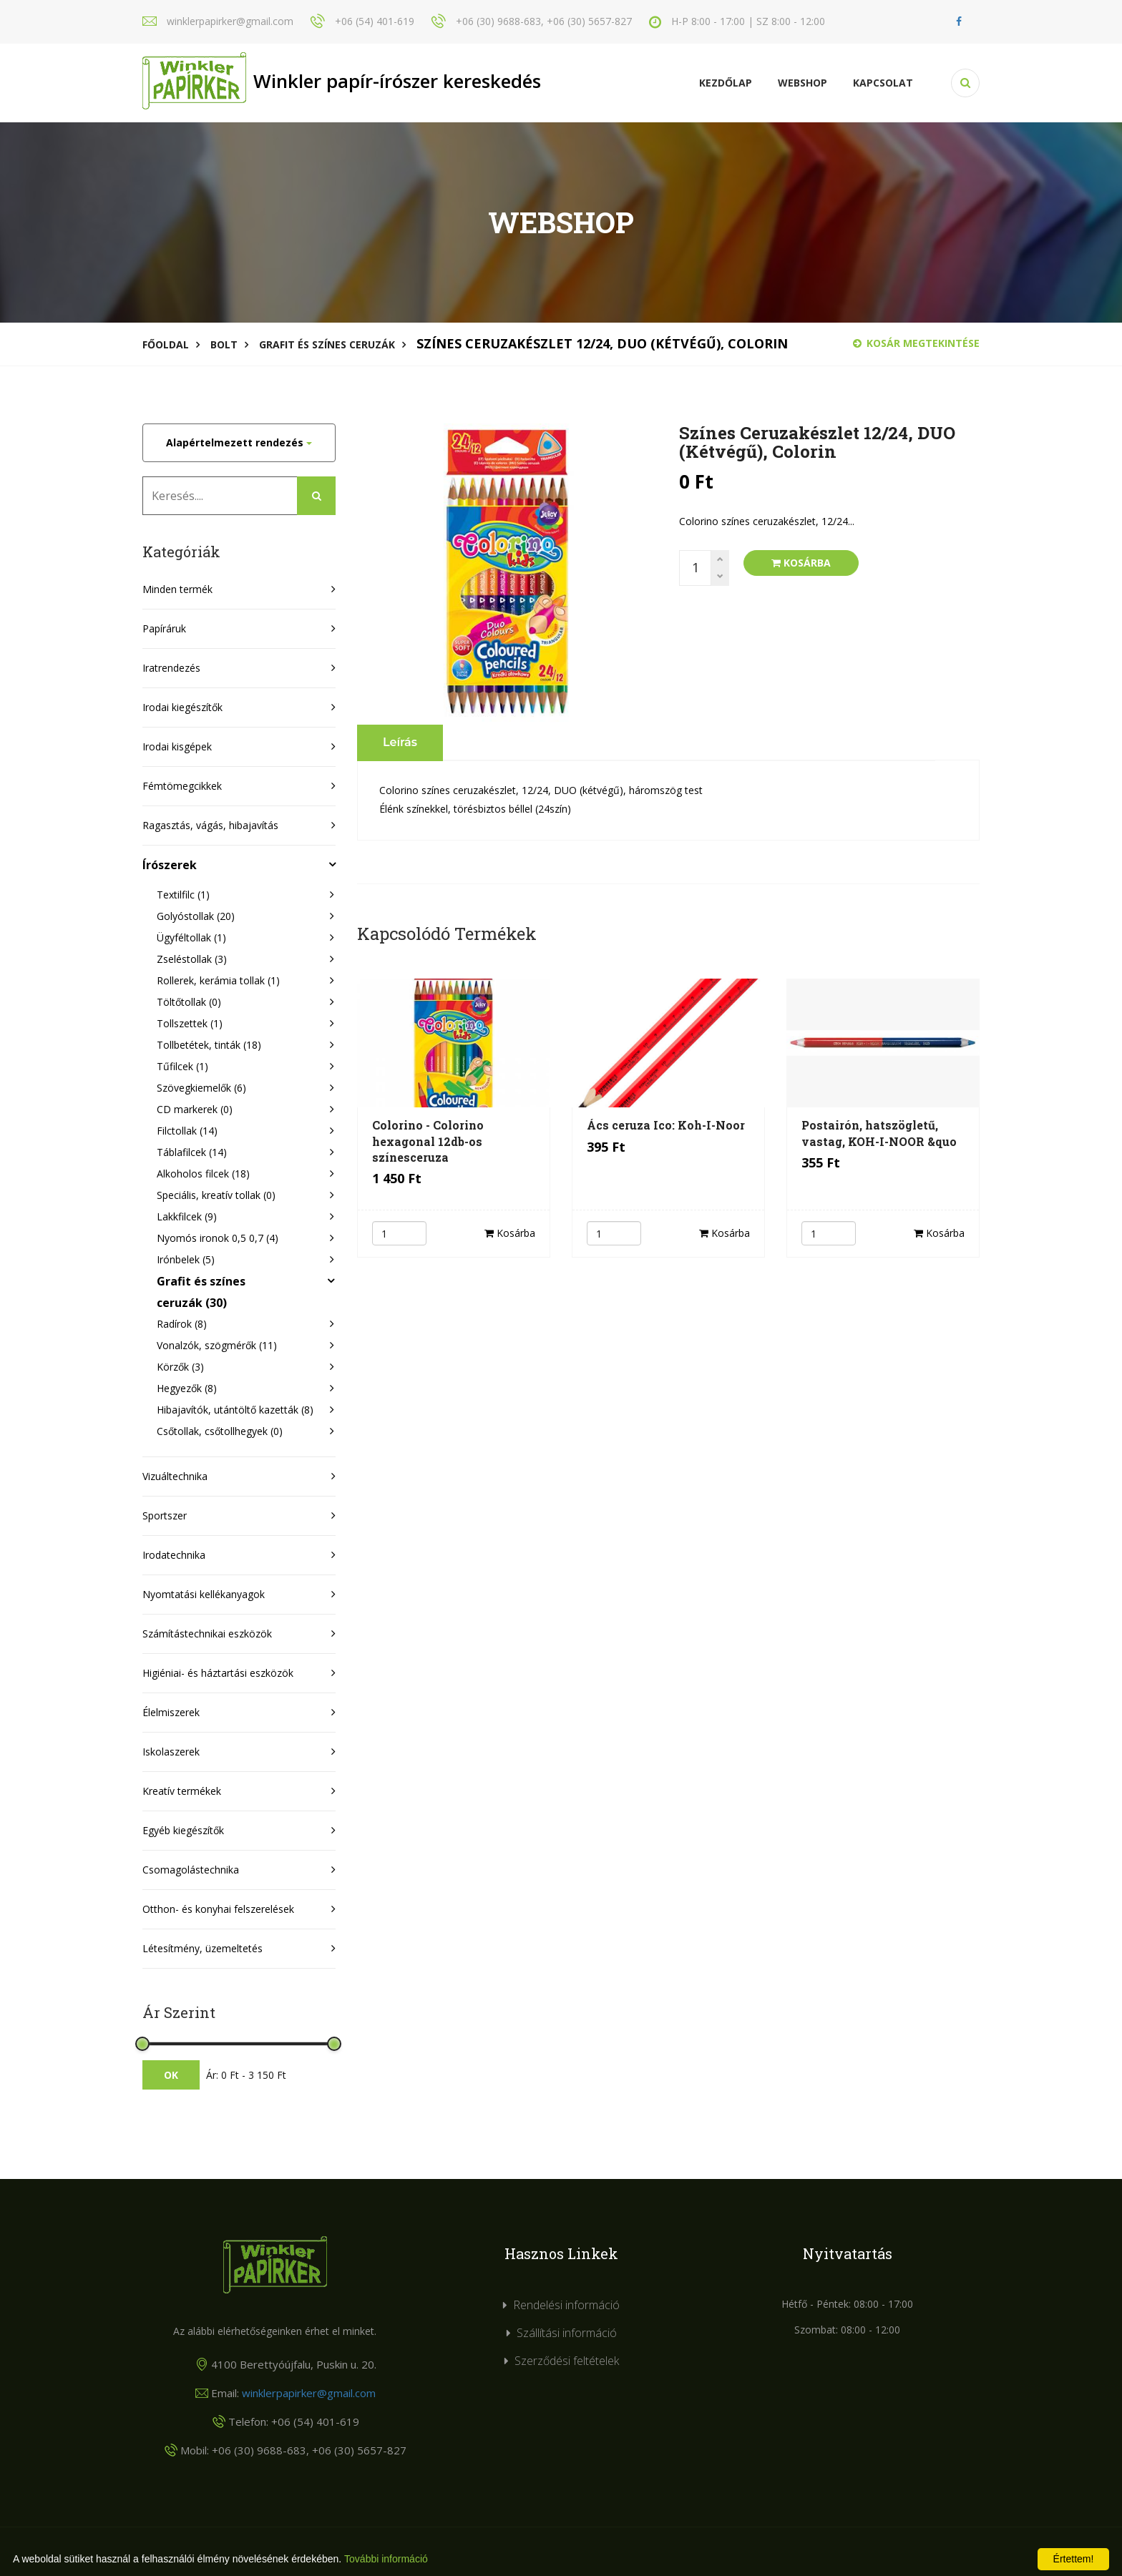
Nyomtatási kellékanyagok (203, 1594)
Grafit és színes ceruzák (327, 344)
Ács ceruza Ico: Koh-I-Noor (666, 1124)
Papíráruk (164, 628)
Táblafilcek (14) (192, 1152)
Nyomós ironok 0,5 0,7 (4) (217, 1238)
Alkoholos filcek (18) (203, 1173)
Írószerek (169, 865)
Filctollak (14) (187, 1130)
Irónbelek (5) (186, 1259)
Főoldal (165, 344)
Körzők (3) (180, 1366)
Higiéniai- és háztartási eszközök (217, 1673)
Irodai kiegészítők (182, 707)
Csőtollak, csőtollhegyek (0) (220, 1431)
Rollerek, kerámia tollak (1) (218, 980)
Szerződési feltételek (566, 2361)
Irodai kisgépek (177, 746)
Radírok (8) (182, 1324)
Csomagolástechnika (190, 1869)
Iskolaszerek (171, 1751)
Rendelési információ (566, 2305)
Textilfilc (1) (183, 894)
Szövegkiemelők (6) (201, 1087)
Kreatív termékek (181, 1791)
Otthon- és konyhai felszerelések (218, 1909)
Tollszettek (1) (190, 1023)
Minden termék (177, 589)
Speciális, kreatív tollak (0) (216, 1195)
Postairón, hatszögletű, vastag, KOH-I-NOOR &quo (879, 1132)
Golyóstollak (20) (196, 916)
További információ (386, 2559)
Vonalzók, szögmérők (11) (217, 1345)
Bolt (224, 344)
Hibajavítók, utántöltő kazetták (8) (235, 1409)
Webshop (802, 82)
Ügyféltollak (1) (191, 937)
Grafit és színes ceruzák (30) (201, 1292)
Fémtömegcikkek (182, 786)
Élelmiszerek (171, 1712)
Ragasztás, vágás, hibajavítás (210, 825)
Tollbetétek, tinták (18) (209, 1045)
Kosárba (801, 562)
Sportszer (164, 1515)
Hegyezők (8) (187, 1388)
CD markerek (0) (195, 1109)
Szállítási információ (567, 2333)
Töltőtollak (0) (189, 1002)
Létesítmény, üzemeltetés (202, 1948)
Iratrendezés (171, 668)
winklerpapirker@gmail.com (309, 2393)
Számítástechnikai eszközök (207, 1633)
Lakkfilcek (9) (187, 1216)
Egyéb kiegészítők (183, 1830)
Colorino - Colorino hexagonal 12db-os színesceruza (428, 1141)
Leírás (400, 742)
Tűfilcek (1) (182, 1066)
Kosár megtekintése (916, 343)
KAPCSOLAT (883, 82)
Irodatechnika (173, 1555)
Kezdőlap (725, 82)
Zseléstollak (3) (192, 959)
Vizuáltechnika (175, 1476)
